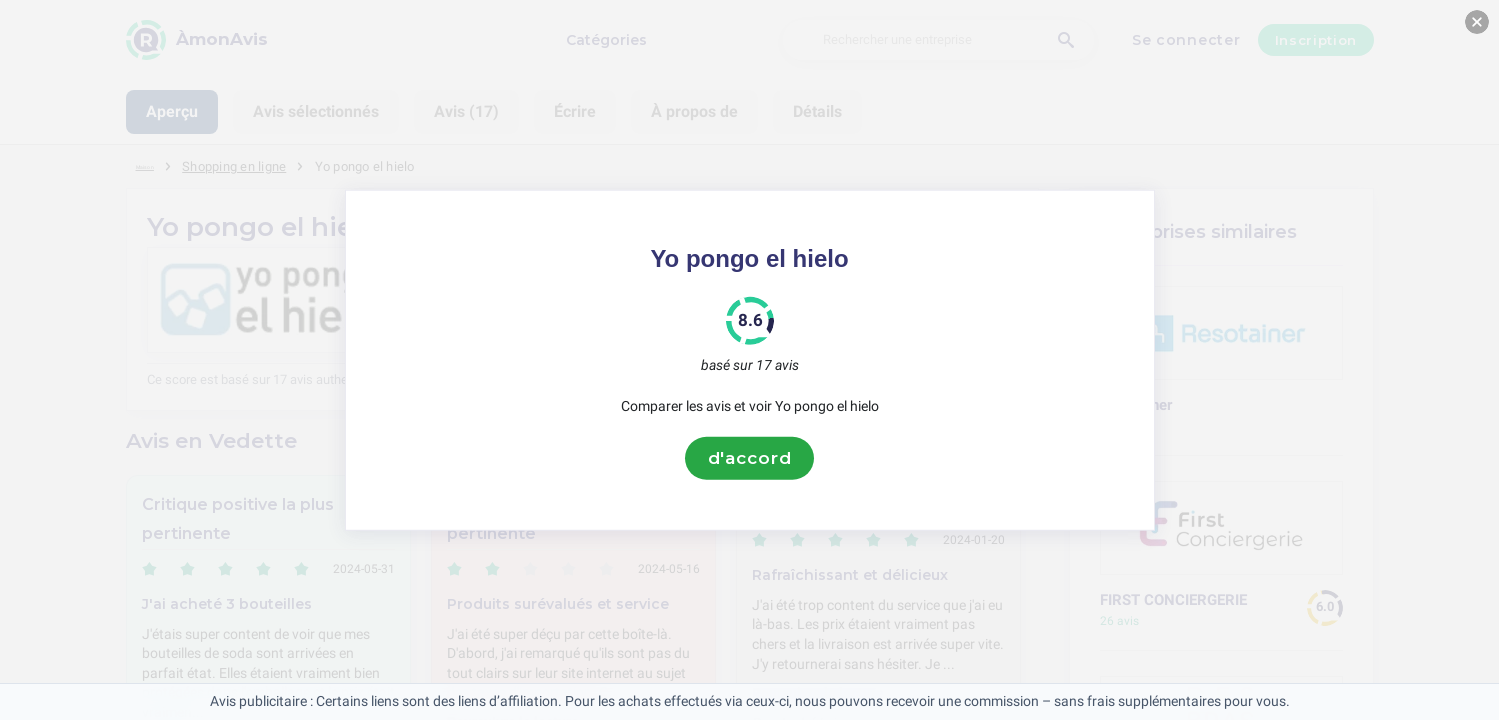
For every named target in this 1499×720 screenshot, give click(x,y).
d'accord (750, 458)
